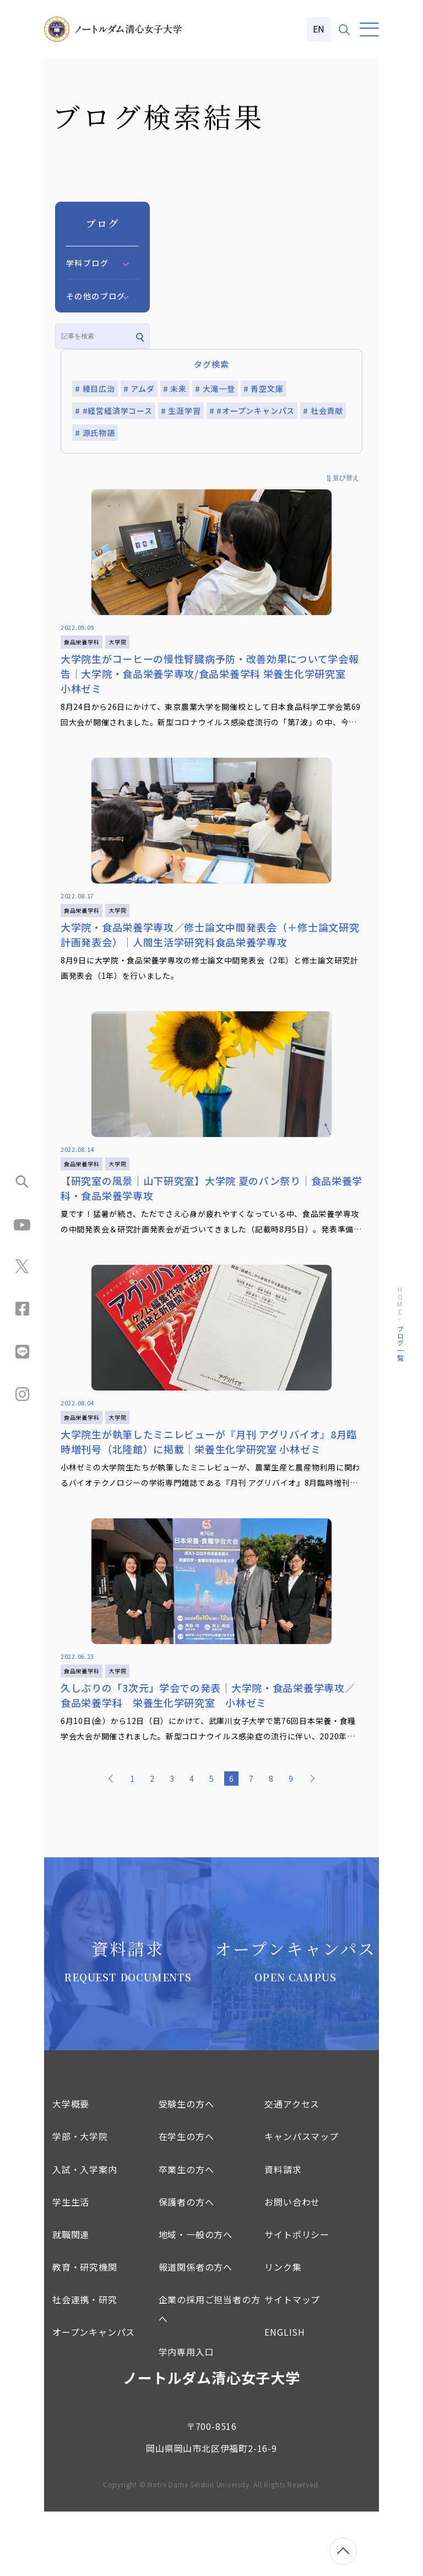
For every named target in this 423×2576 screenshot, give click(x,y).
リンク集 (282, 2331)
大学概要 (70, 2168)
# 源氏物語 (95, 432)
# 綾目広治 (95, 388)
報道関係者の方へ (195, 2331)
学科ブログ (87, 262)
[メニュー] (369, 29)
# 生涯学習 (181, 410)
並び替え (346, 478)
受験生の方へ (186, 2168)
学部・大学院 (80, 2200)
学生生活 (70, 2266)
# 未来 (175, 388)
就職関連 (70, 2298)
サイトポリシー (296, 2298)
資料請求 (282, 2233)
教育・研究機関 (84, 2331)
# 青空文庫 (263, 388)
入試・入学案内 (84, 2233)
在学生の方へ (186, 2200)
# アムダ (139, 388)
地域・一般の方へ (195, 2298)
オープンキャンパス (93, 2396)
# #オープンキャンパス (252, 410)
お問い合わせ (292, 2266)
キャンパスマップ (301, 2200)
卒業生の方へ (186, 2233)
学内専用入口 (186, 2416)
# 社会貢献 (323, 410)
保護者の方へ (186, 2266)
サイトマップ (292, 2363)
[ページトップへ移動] (343, 2551)
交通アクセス (291, 2168)
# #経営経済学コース (114, 410)
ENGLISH (284, 2396)
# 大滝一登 (215, 388)
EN (319, 28)
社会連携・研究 (84, 2363)
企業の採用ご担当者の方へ (210, 2373)
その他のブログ (96, 295)
